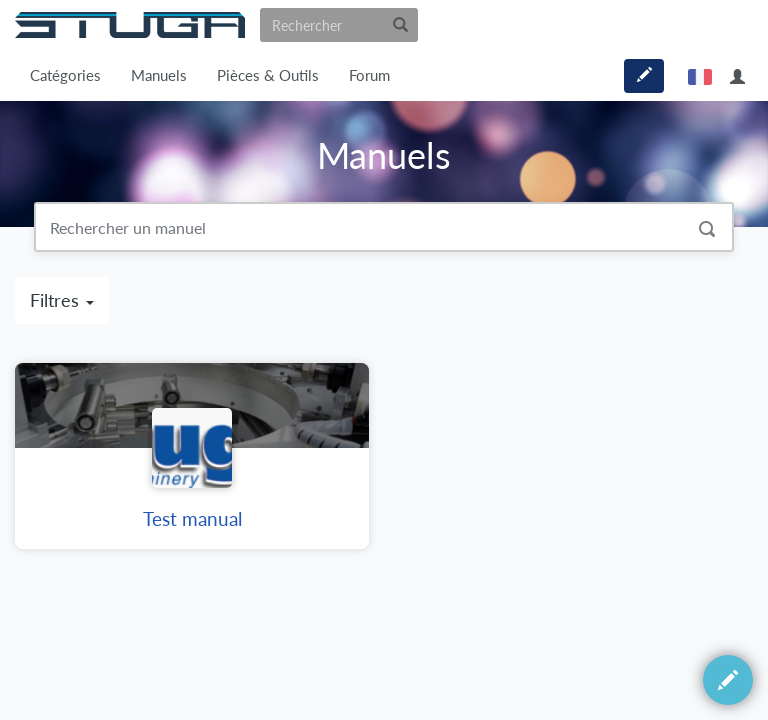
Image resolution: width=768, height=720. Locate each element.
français (700, 76)
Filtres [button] (62, 300)
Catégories (65, 75)
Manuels (159, 75)
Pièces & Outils (268, 75)
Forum (369, 75)
